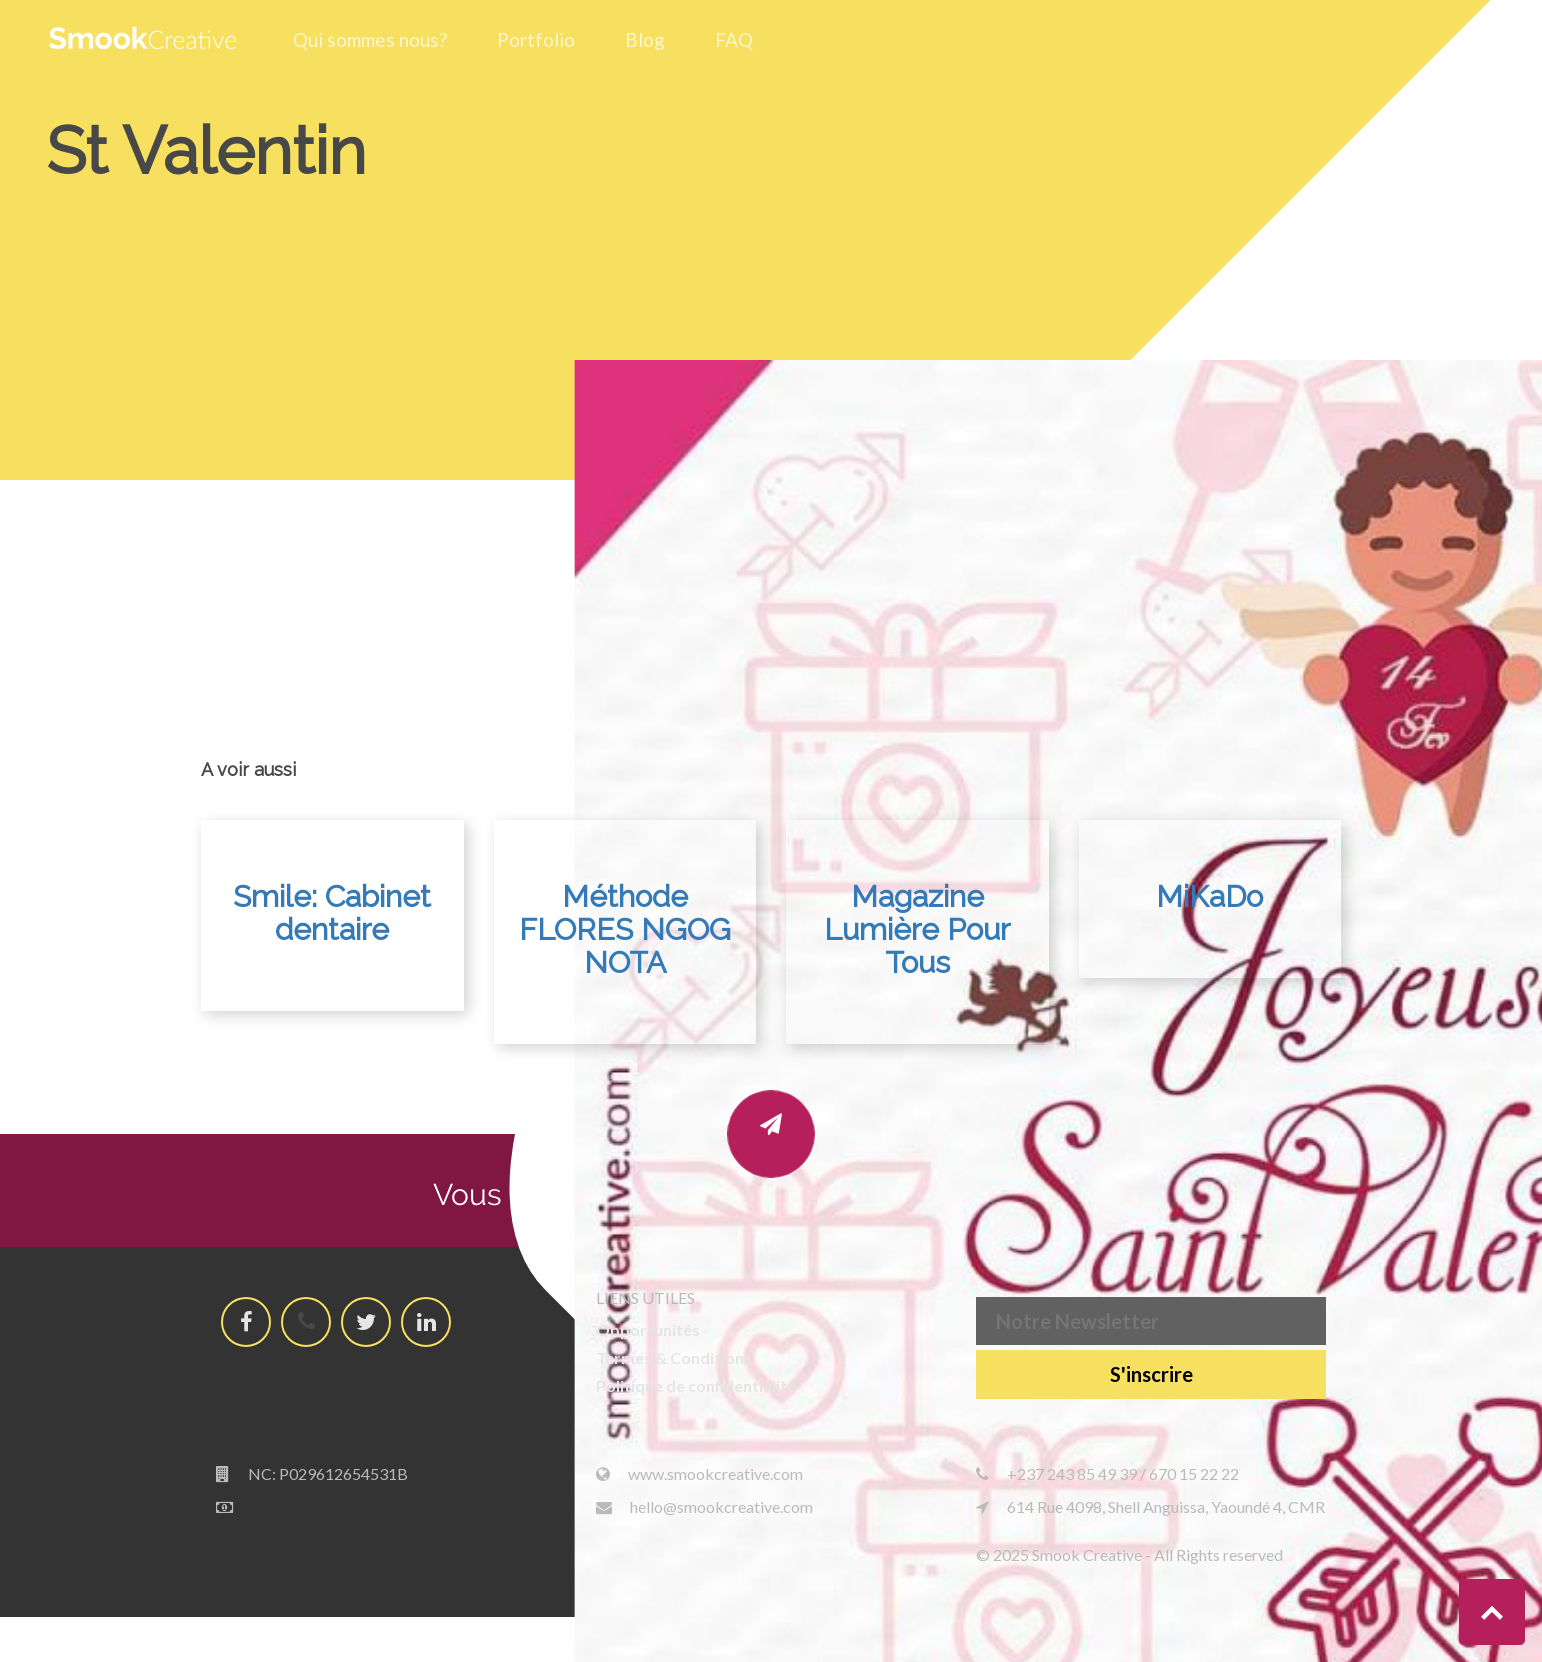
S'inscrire (1151, 1374)
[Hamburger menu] (1480, 37)
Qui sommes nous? (370, 39)
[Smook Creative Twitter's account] (366, 1322)
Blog (645, 39)
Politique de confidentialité (696, 1385)
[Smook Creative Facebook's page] (246, 1322)
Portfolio (536, 39)
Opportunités (648, 1329)
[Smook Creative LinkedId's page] (426, 1322)
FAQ (734, 39)
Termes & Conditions (674, 1357)
